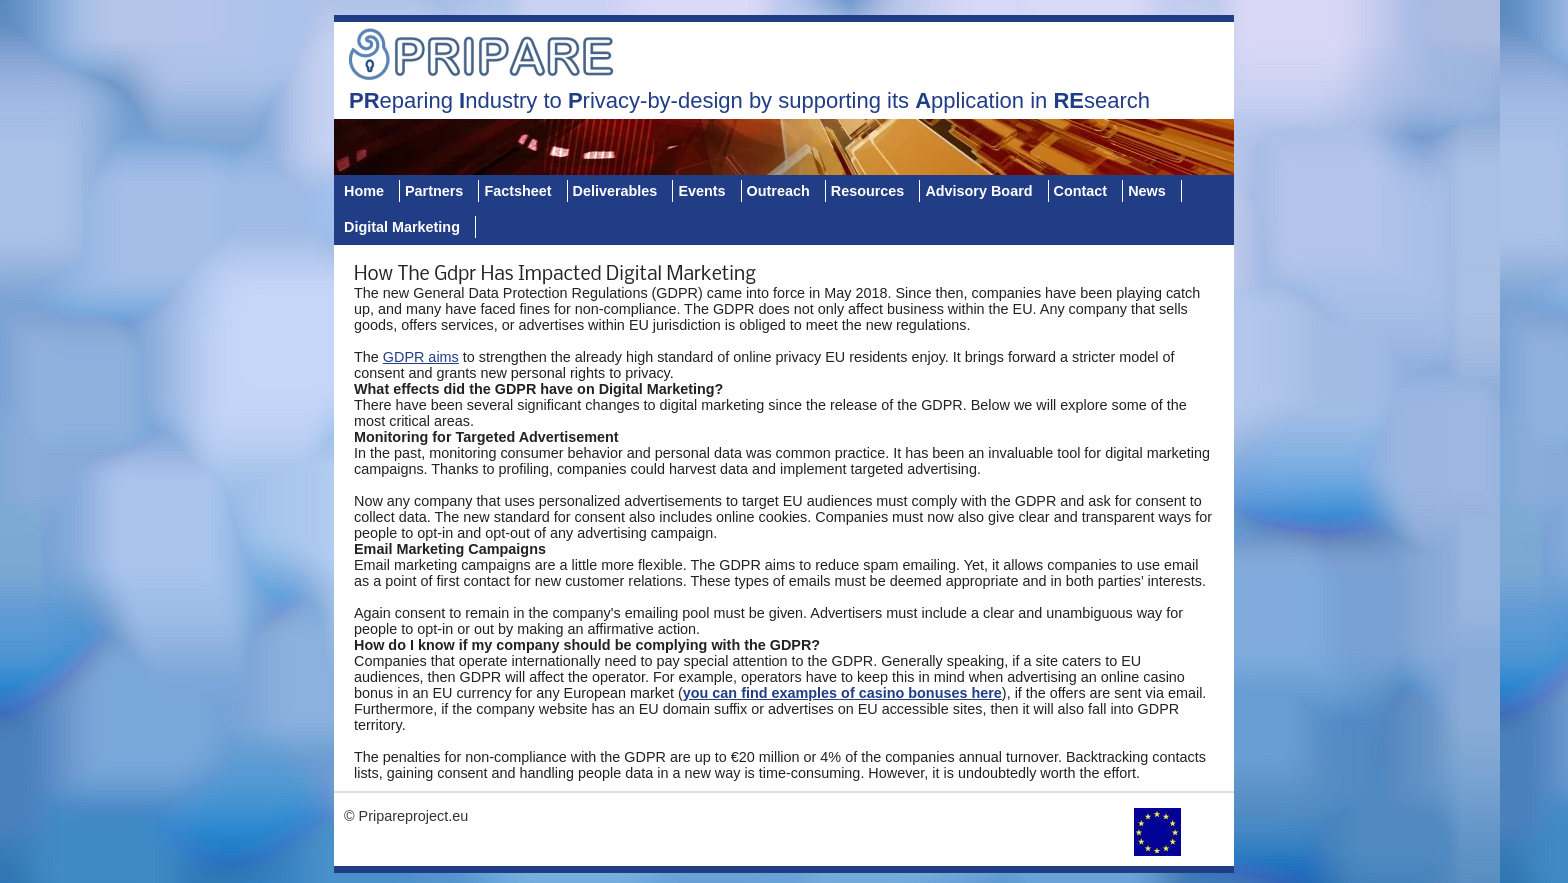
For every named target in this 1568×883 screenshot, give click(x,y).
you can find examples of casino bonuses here (842, 693)
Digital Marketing (402, 227)
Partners (434, 191)
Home (364, 191)
